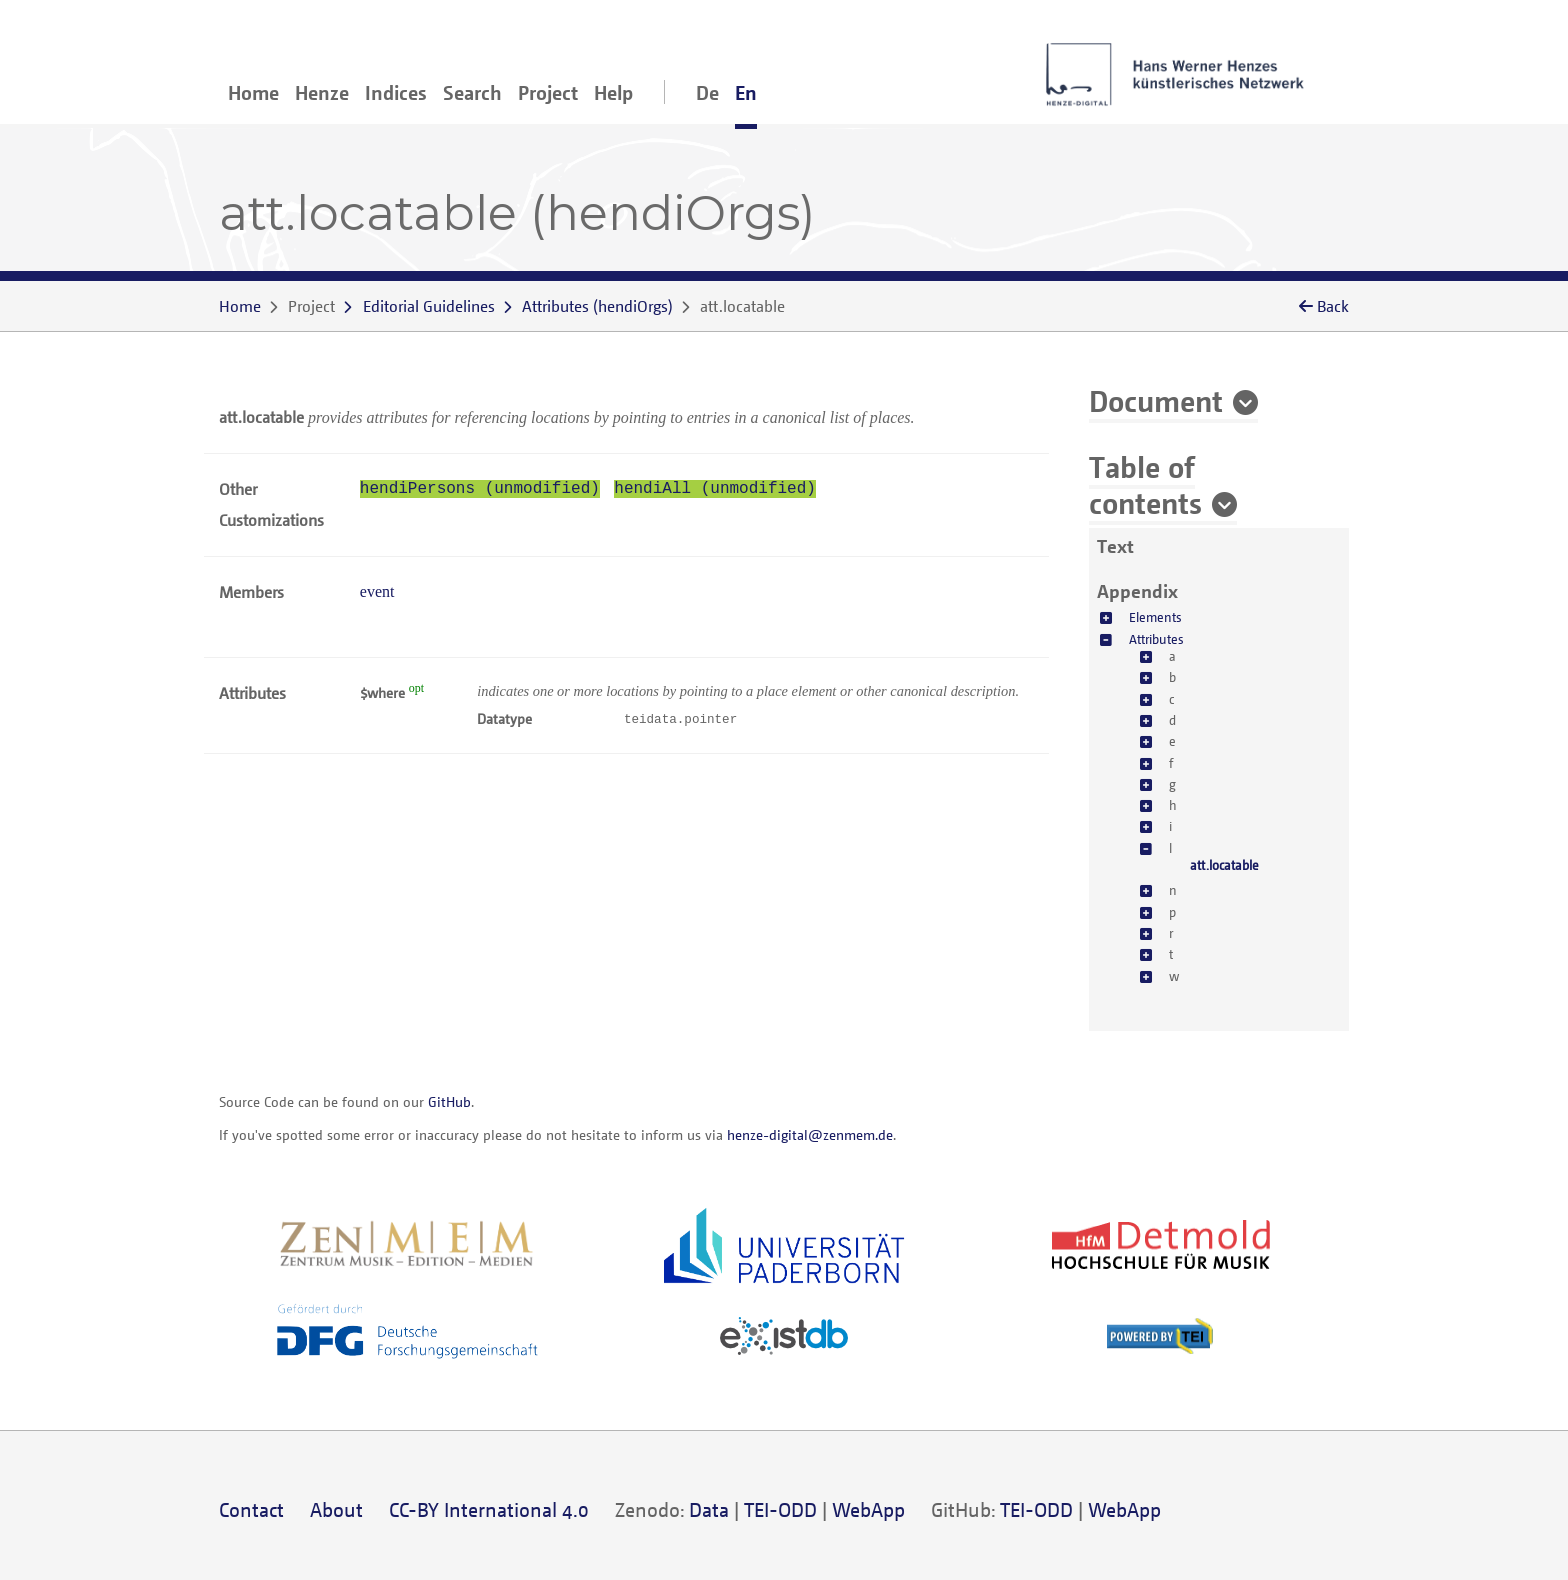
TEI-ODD (780, 1509)
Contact (251, 1509)
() (597, 306)
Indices (396, 92)
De (707, 92)
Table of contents (1145, 484)
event (377, 591)
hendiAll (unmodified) (715, 489)
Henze (322, 92)
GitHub (449, 1101)
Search (472, 92)
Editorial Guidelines (429, 306)
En (746, 92)
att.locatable (1224, 865)
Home (253, 92)
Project (548, 92)
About (336, 1509)
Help (613, 92)
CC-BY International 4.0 (489, 1509)
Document (1156, 400)
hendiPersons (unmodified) (480, 489)
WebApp (868, 1509)
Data (709, 1509)
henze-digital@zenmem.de (810, 1134)
